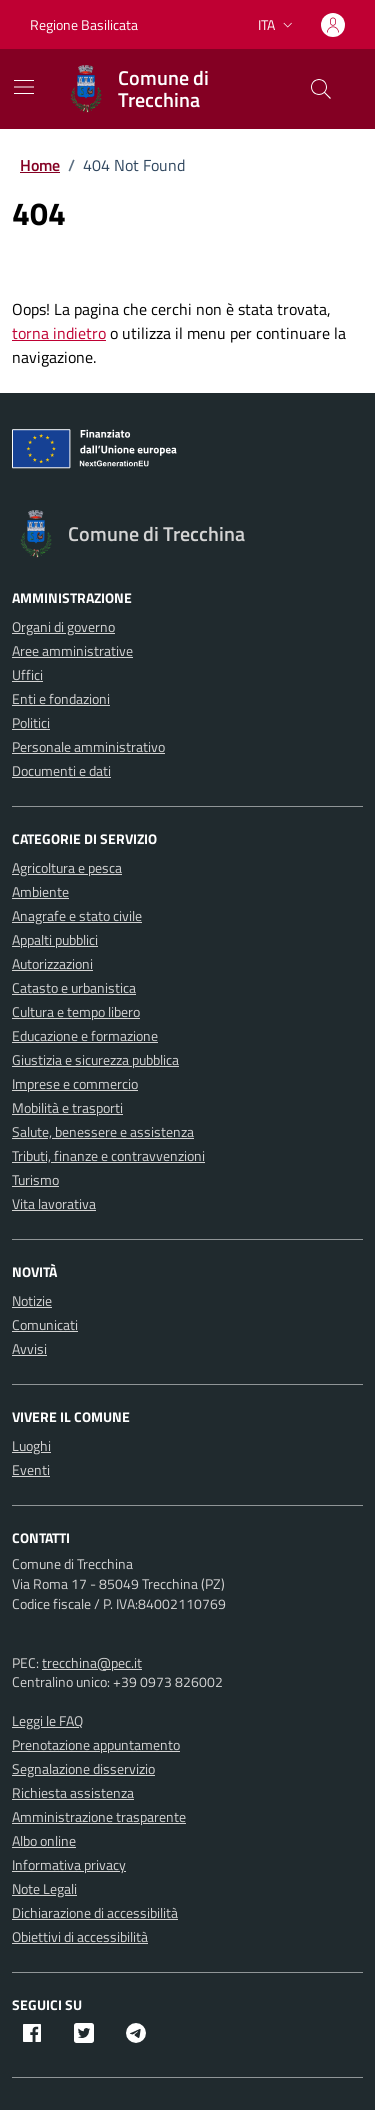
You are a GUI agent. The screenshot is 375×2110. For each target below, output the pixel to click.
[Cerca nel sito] (321, 89)
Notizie (32, 1300)
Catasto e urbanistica (74, 987)
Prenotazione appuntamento (96, 1744)
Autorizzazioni (52, 963)
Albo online (44, 1840)
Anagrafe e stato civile (77, 915)
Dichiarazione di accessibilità (95, 1912)
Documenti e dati (61, 770)
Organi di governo (63, 626)
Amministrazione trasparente (99, 1816)
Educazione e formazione (85, 1035)
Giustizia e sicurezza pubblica (95, 1059)
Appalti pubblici (55, 939)
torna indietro (59, 333)
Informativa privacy (69, 1864)
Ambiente (40, 891)
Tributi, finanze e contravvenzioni (108, 1155)
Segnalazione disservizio (83, 1768)
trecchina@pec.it (92, 1662)
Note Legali (44, 1888)
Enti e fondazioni (61, 698)
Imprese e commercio (75, 1083)
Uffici (27, 674)
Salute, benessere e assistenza (103, 1131)
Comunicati (45, 1324)
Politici (31, 722)
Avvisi (29, 1348)
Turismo (35, 1179)
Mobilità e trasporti (67, 1107)
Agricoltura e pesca (67, 867)
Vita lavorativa (54, 1203)
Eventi (31, 1469)
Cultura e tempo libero (76, 1011)
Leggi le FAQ (47, 1720)
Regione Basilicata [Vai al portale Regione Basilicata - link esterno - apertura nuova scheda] (84, 24)
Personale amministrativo (88, 746)
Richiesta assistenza (73, 1792)
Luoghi (31, 1445)
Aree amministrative (72, 650)
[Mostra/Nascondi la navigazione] (24, 87)
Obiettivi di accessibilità (80, 1936)
